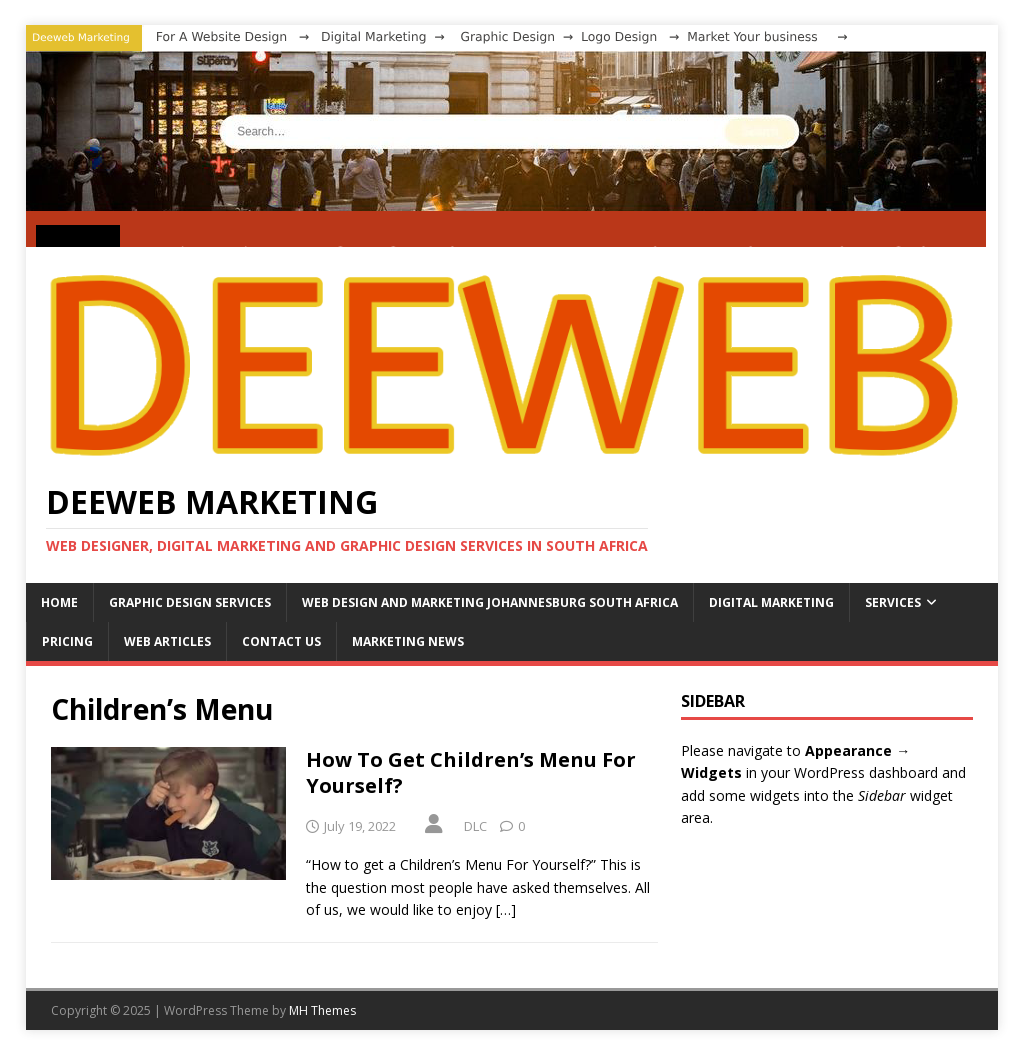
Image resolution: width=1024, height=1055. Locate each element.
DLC (475, 826)
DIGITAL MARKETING (771, 602)
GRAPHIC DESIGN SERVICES (190, 602)
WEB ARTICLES (167, 641)
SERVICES (893, 602)
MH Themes (322, 1010)
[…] (506, 909)
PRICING (67, 641)
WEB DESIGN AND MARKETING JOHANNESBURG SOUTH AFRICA (490, 602)
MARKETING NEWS (408, 641)
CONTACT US (281, 641)
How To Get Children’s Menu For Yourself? (471, 772)
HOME (59, 602)
